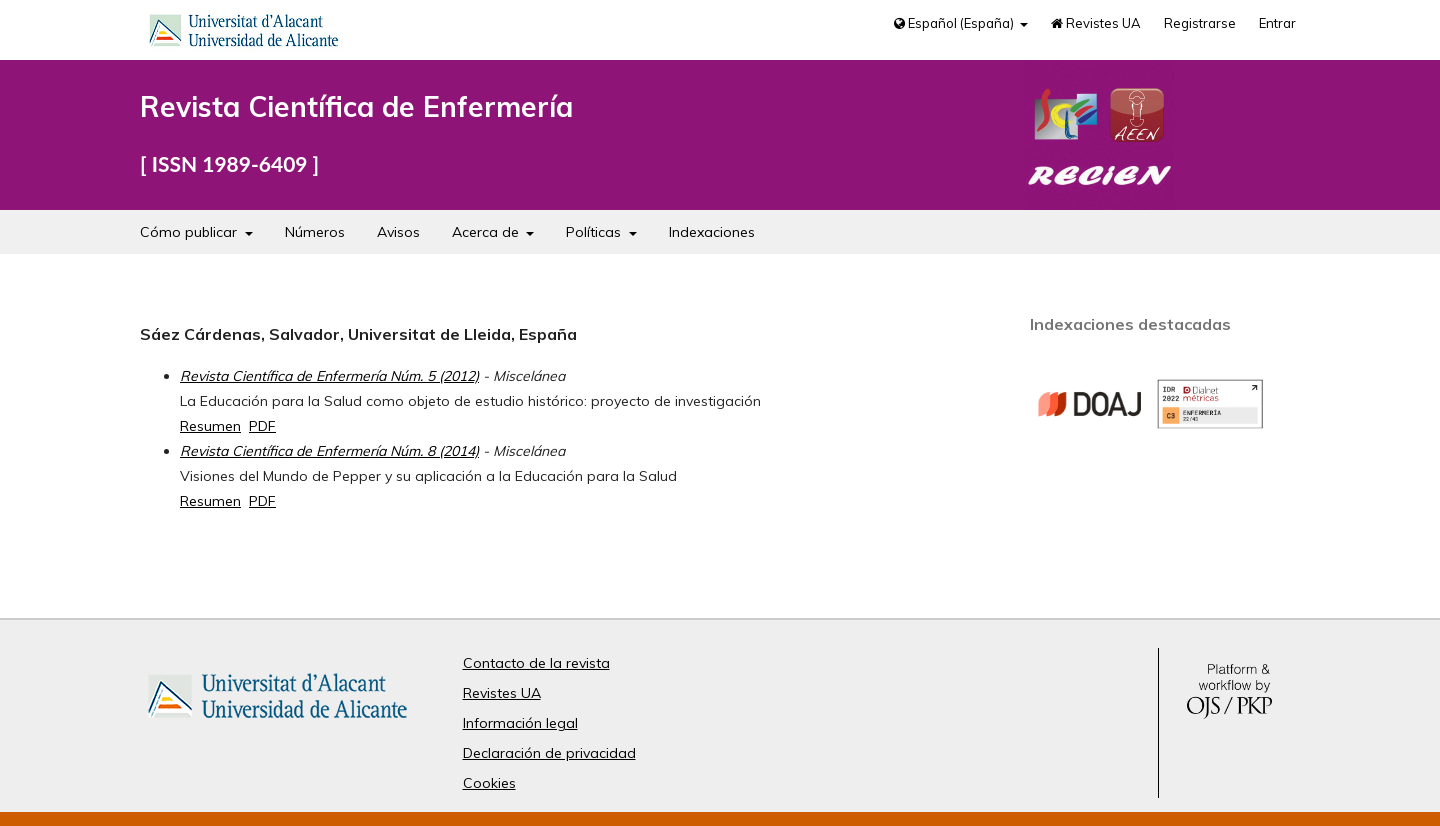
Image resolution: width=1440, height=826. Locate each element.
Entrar (1277, 23)
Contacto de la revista (536, 663)
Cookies (489, 783)
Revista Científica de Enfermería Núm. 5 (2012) (329, 376)
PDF (262, 426)
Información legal (520, 723)
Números (315, 232)
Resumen (210, 426)
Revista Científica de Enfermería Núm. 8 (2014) (329, 451)
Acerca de (487, 232)
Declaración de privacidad (549, 753)
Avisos (398, 232)
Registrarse (1200, 23)
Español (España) (955, 23)
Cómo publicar (190, 232)
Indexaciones (712, 232)
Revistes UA (1096, 23)
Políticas (595, 232)
